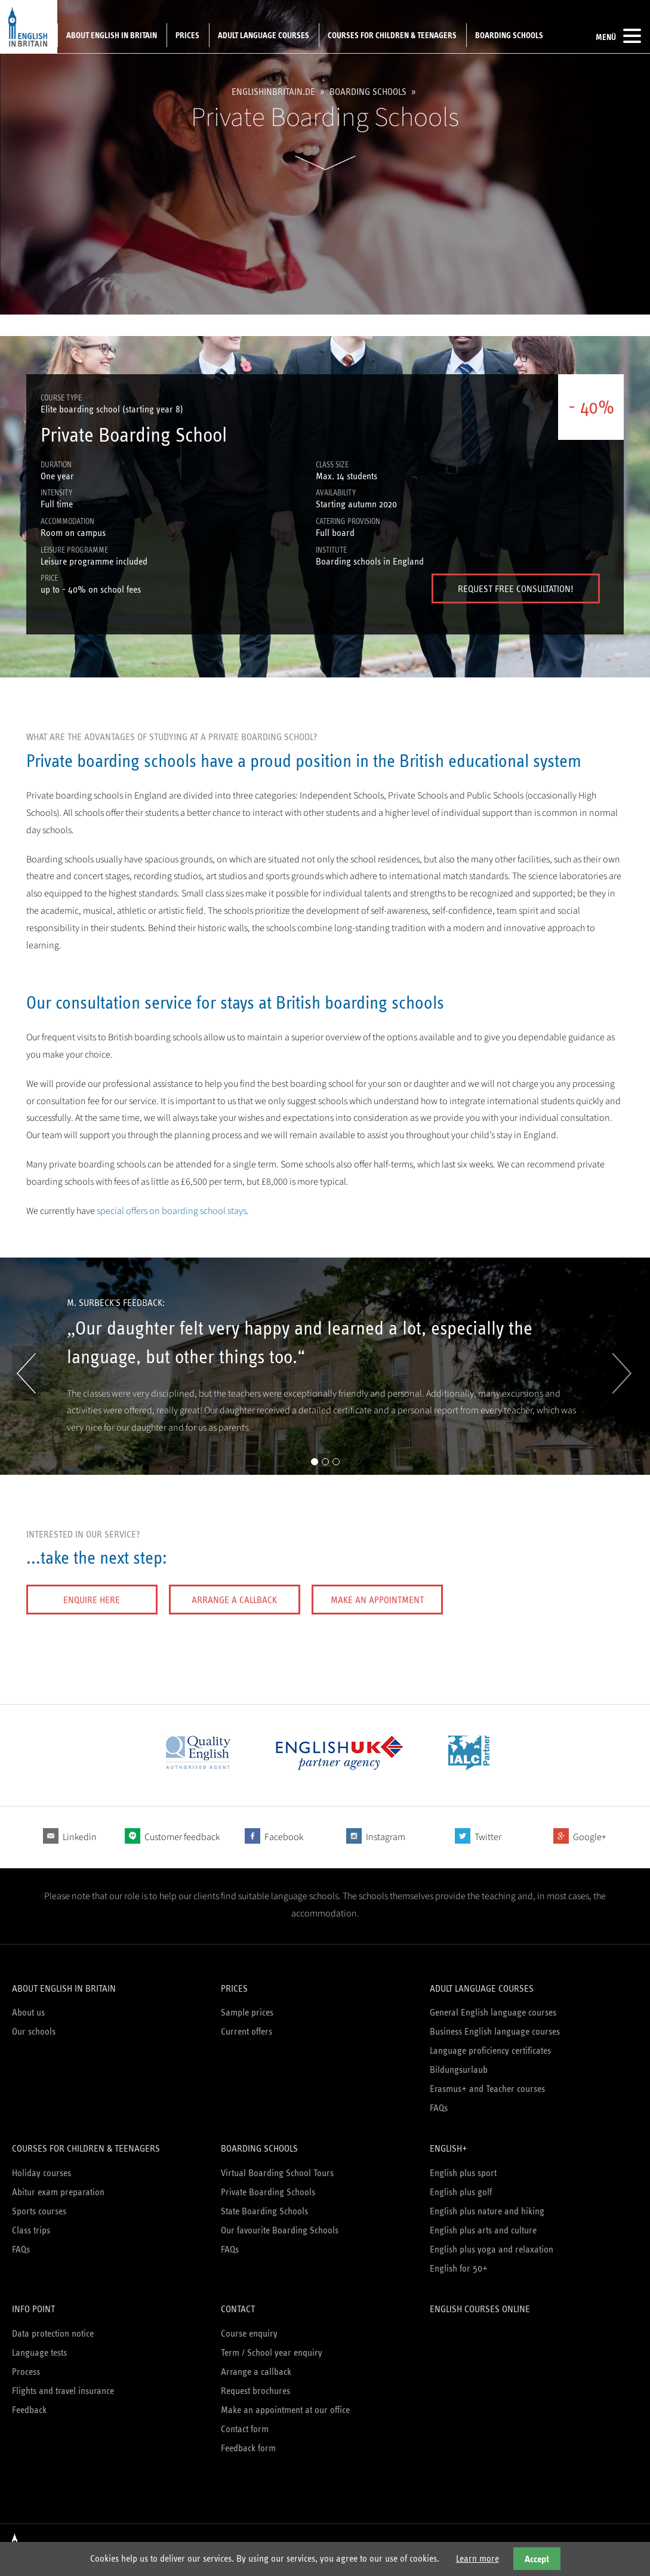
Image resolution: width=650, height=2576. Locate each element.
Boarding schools (509, 35)
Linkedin (80, 1837)
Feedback (29, 2409)
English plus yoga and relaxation (491, 2249)
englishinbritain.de (273, 92)
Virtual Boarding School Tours (277, 2172)
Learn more (477, 2558)
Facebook (283, 1837)
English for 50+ (459, 2268)
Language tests (39, 2352)
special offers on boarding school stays (172, 1211)
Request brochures (255, 2390)
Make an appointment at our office (285, 2409)
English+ (448, 2148)
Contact (238, 2309)
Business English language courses (495, 2031)
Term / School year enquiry (271, 2352)
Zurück (26, 1373)
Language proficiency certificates (490, 2050)
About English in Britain (111, 35)
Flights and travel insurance (63, 2390)
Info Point (33, 2309)
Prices (187, 35)
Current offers (246, 2031)
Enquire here (91, 1600)
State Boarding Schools (264, 2211)
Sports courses (39, 2211)
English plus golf (461, 2192)
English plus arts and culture (483, 2230)
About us (28, 2012)
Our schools (34, 2031)
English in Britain (28, 27)
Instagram (385, 1837)
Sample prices (247, 2012)
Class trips (31, 2230)
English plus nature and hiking (487, 2211)
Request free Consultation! (516, 588)
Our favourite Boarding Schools (279, 2230)
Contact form (245, 2429)
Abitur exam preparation (58, 2192)
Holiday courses (41, 2172)
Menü (618, 36)
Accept (537, 2559)
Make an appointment (377, 1600)
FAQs (439, 2107)
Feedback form (248, 2448)
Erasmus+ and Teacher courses (487, 2088)
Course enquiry (249, 2333)
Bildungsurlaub (459, 2069)
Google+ (589, 1837)
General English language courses (493, 2012)
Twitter (488, 1837)
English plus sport (463, 2172)
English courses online (480, 2309)
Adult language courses (263, 35)
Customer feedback (182, 1837)
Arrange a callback (234, 1600)
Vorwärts (617, 1373)
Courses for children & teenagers (392, 35)
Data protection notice (53, 2333)
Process (26, 2371)
